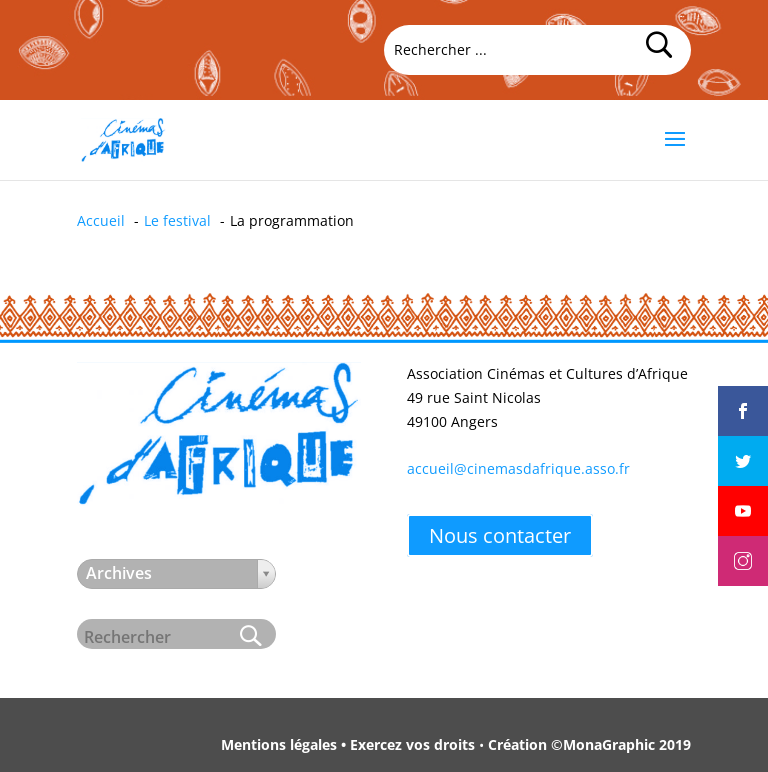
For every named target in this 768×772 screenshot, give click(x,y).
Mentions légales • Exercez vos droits (348, 744)
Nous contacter (500, 535)
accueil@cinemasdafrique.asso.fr (518, 468)
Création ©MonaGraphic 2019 (589, 744)
